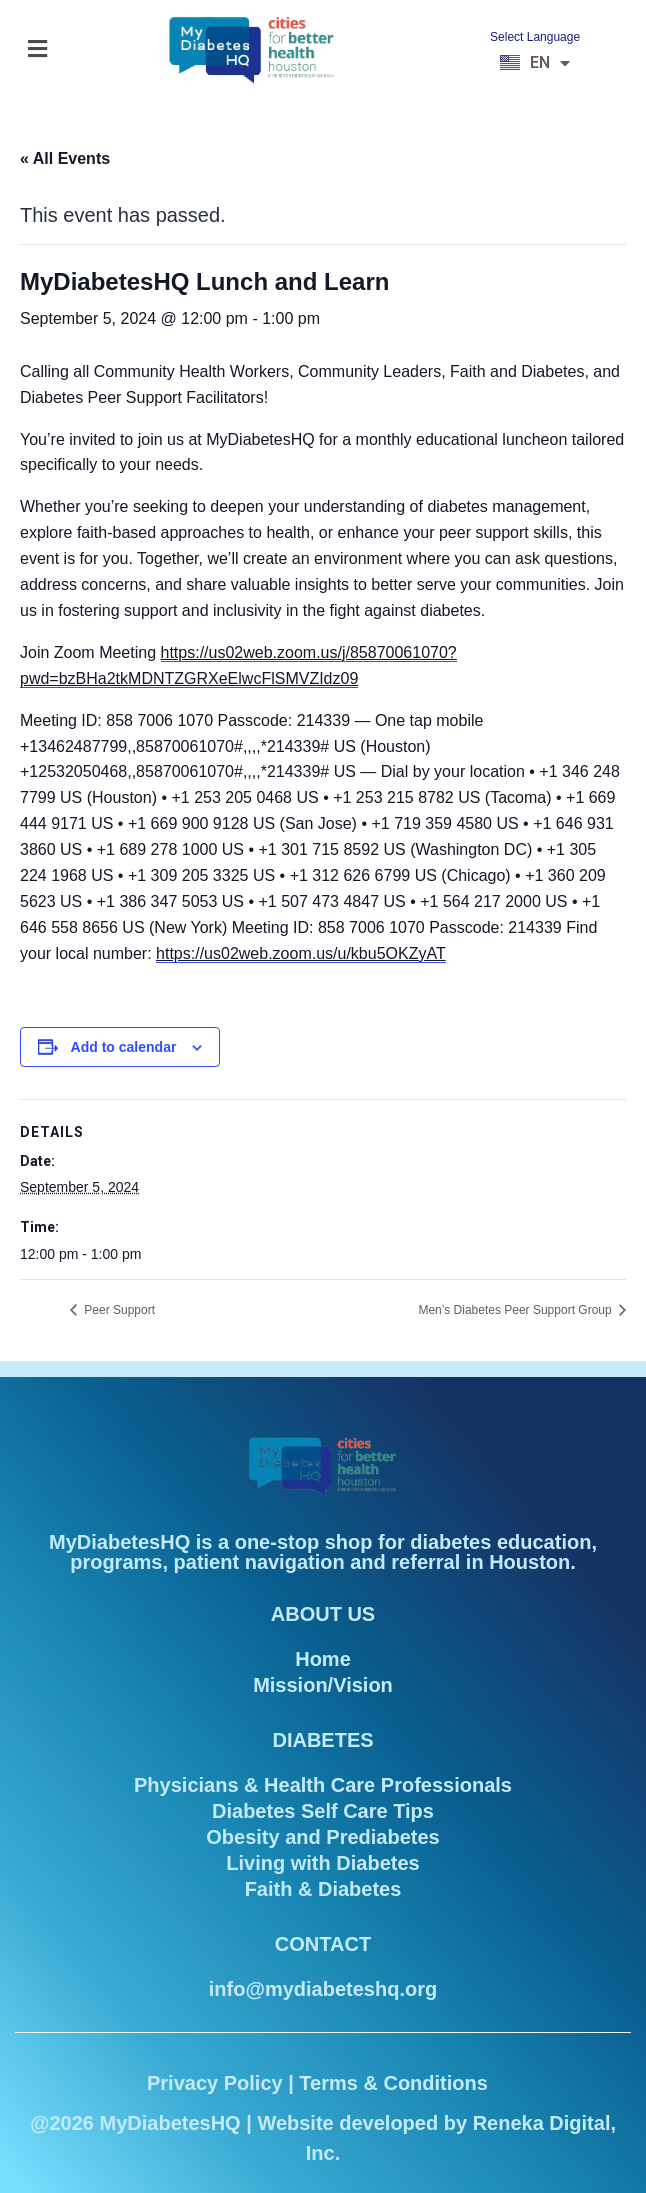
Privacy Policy (215, 2083)
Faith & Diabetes (323, 1889)
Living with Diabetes (322, 1863)
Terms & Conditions (393, 2083)
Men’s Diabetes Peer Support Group (516, 1310)
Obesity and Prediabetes (322, 1837)
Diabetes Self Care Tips (323, 1811)
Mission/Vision (323, 1685)
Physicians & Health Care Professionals (323, 1785)
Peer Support (118, 1310)
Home (323, 1659)
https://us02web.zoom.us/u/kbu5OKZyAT (301, 953)
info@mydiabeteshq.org (323, 1989)
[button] (37, 50)
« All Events (65, 158)
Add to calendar (124, 1047)
